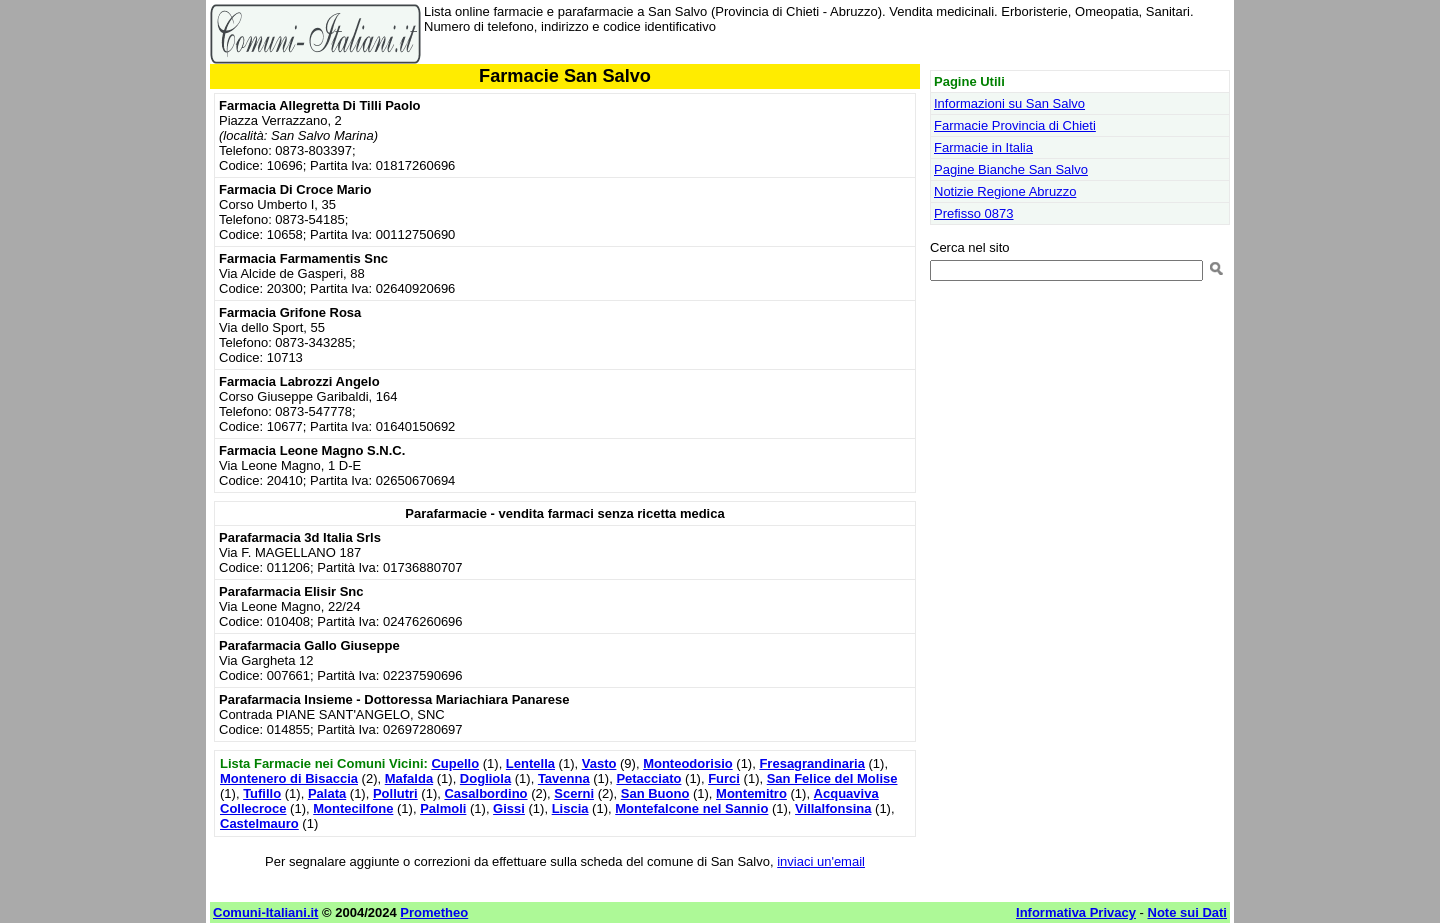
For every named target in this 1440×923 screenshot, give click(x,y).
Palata (327, 793)
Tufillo (262, 793)
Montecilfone (353, 808)
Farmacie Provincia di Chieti (1015, 125)
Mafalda (409, 778)
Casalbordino (485, 793)
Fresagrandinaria (812, 763)
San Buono (655, 793)
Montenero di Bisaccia (289, 778)
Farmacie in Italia (983, 147)
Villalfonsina (833, 808)
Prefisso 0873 (974, 213)
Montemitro (751, 793)
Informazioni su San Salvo (1009, 103)
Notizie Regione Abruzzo (1005, 191)
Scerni (574, 793)
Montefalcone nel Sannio (691, 808)
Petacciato (648, 778)
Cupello (455, 763)
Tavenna (564, 778)
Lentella (530, 763)
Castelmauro (259, 823)
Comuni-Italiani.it (265, 912)
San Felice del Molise (832, 778)
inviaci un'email (821, 861)
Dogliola (485, 778)
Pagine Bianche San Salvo (1011, 169)
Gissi (509, 808)
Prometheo (434, 912)
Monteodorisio (688, 763)
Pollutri (395, 793)
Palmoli (443, 808)
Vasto (599, 763)
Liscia (570, 808)
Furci (724, 778)
